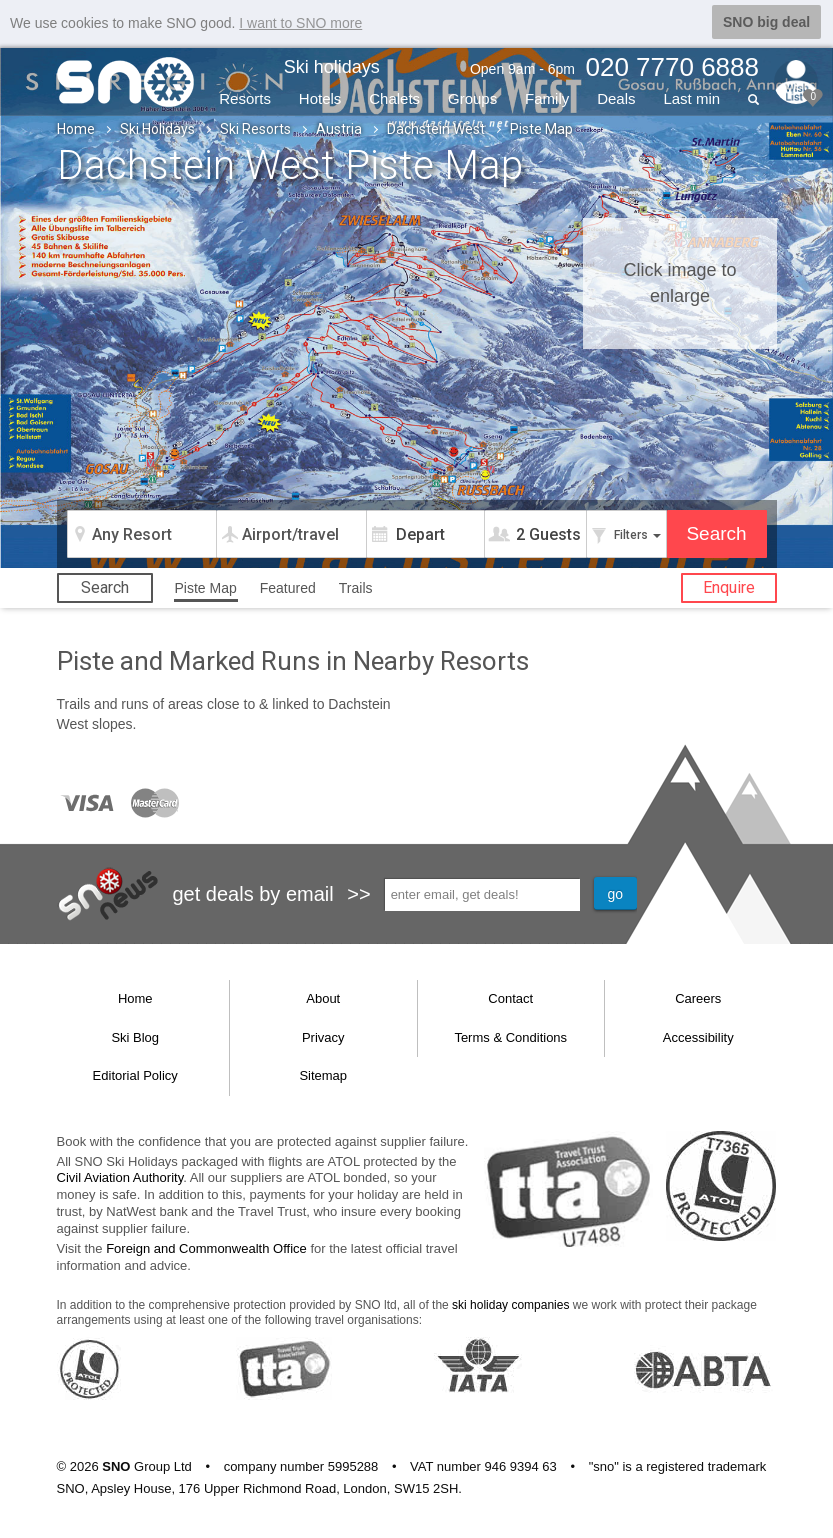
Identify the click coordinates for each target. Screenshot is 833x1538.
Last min (691, 97)
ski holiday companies (510, 1304)
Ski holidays (332, 66)
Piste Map (206, 587)
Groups (472, 97)
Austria (339, 128)
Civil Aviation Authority (120, 1176)
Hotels (320, 97)
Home (76, 128)
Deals (616, 97)
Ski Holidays (157, 128)
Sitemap (323, 1074)
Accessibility (698, 1036)
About (323, 997)
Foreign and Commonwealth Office (206, 1247)
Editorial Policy (135, 1074)
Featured (288, 587)
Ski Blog (135, 1036)
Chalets (394, 97)
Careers (698, 997)
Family (547, 97)
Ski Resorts (255, 128)
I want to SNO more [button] (300, 23)
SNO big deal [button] (766, 22)
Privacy (323, 1036)
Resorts (245, 97)
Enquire (729, 586)
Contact (510, 997)
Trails (356, 587)
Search (105, 586)
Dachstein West (436, 128)
